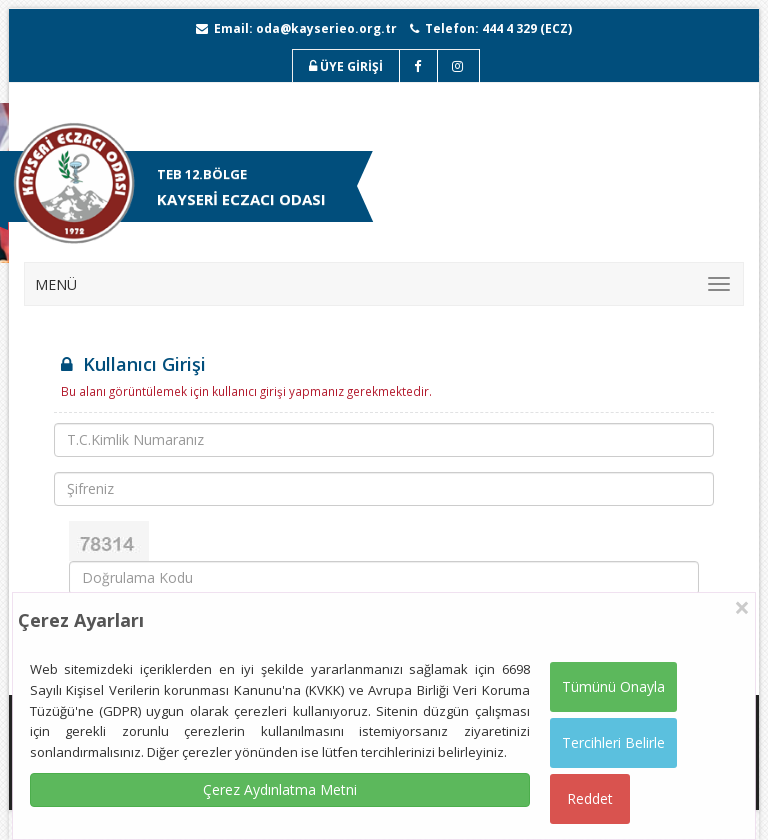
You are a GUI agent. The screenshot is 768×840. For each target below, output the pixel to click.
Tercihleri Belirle (613, 742)
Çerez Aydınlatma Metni (280, 789)
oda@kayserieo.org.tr (326, 28)
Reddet (590, 798)
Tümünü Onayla (613, 686)
